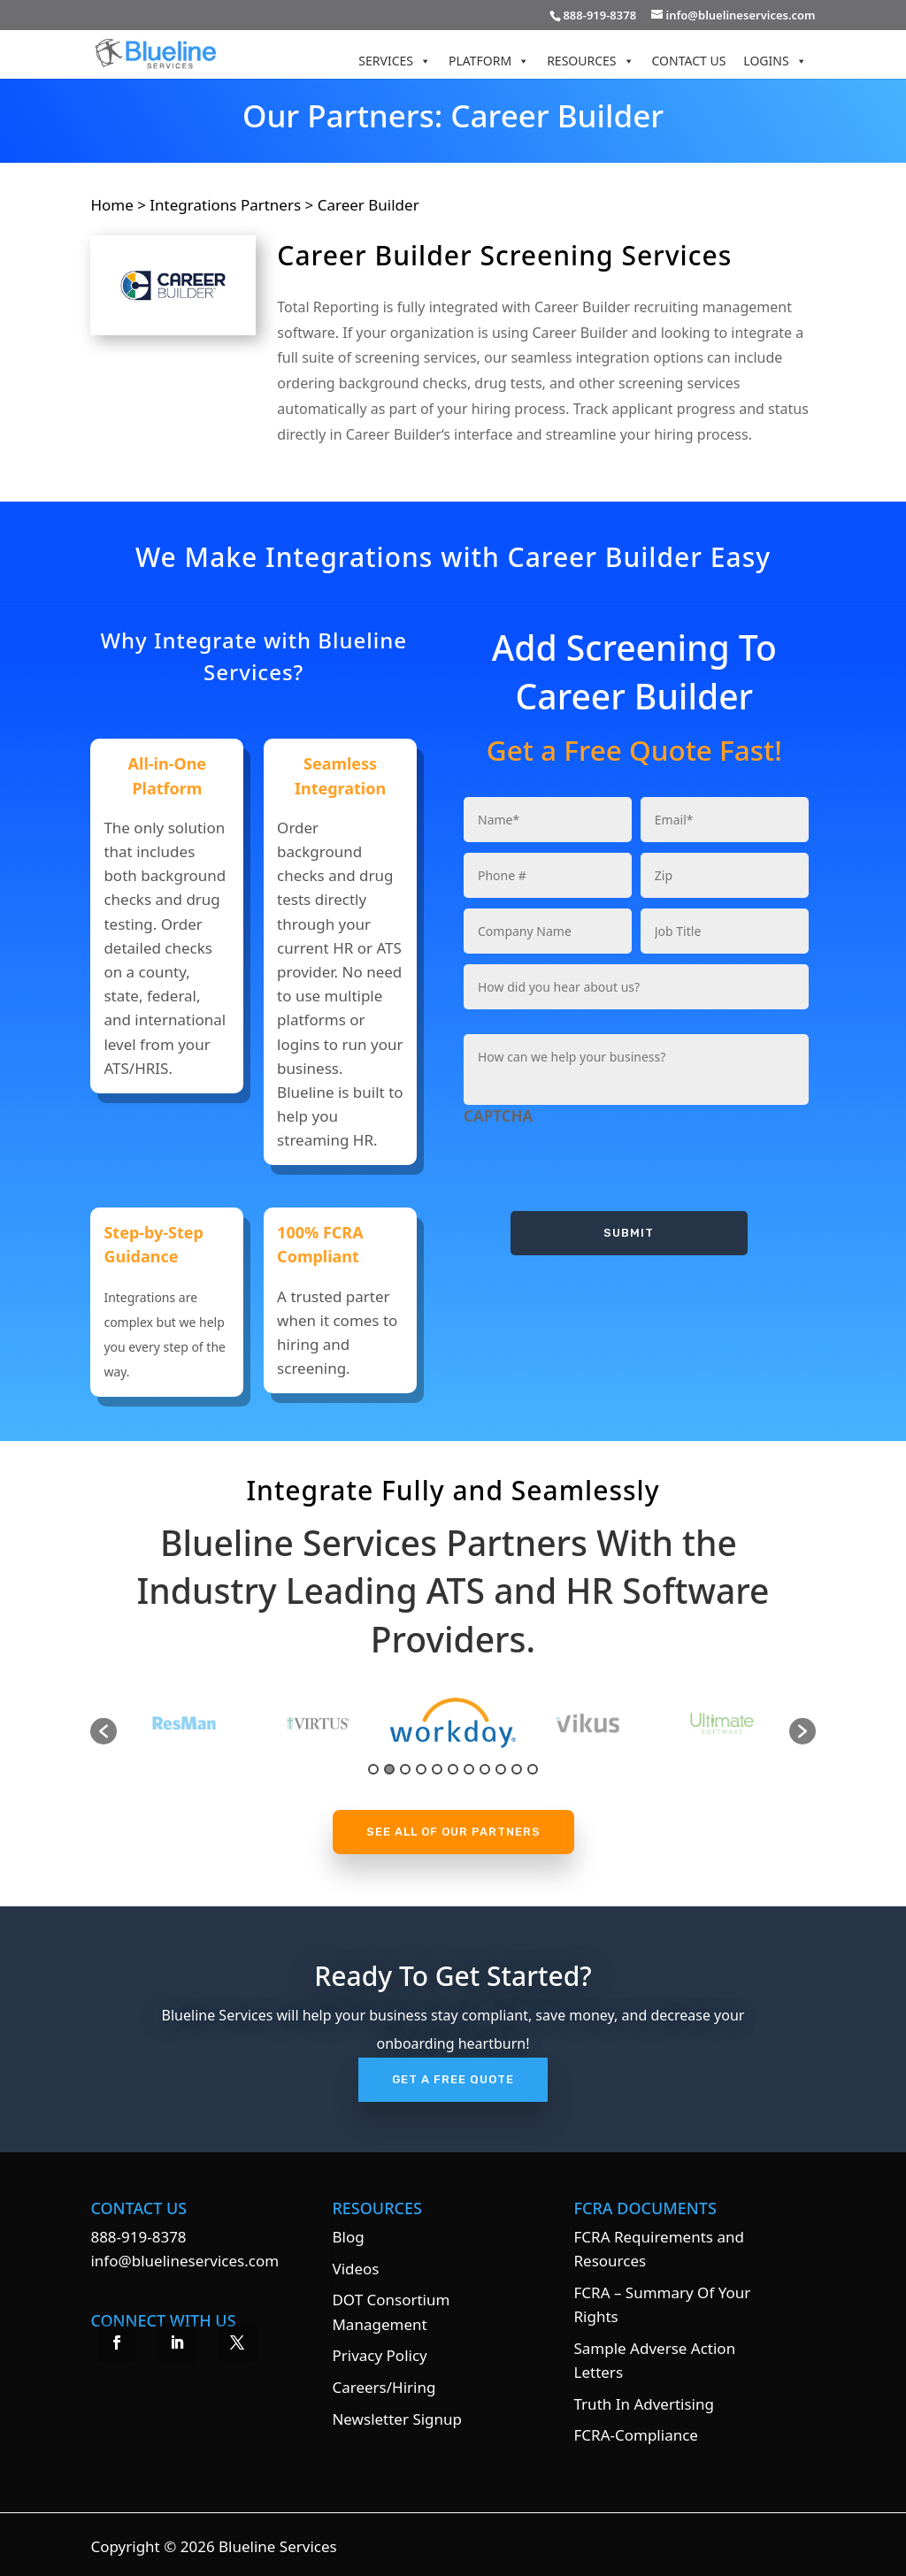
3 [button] (405, 1769)
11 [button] (532, 1769)
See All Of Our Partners (453, 1831)
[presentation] (598, 1162)
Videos (355, 2268)
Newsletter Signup (397, 2419)
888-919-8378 (138, 2237)
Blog (348, 2237)
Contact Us (689, 60)
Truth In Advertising (644, 2404)
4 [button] (421, 1769)
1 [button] (373, 1769)
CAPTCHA (498, 1116)
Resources (590, 60)
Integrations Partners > (231, 205)
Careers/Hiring (383, 2387)
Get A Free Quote (453, 2079)
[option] (343, 1722)
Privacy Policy (379, 2355)
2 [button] (389, 1769)
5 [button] (437, 1769)
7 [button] (469, 1769)
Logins (774, 60)
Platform (489, 60)
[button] (103, 1731)
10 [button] (516, 1769)
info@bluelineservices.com (184, 2260)
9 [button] (500, 1769)
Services (394, 60)
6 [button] (453, 1769)
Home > (120, 205)
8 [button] (485, 1769)
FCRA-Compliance (636, 2435)
